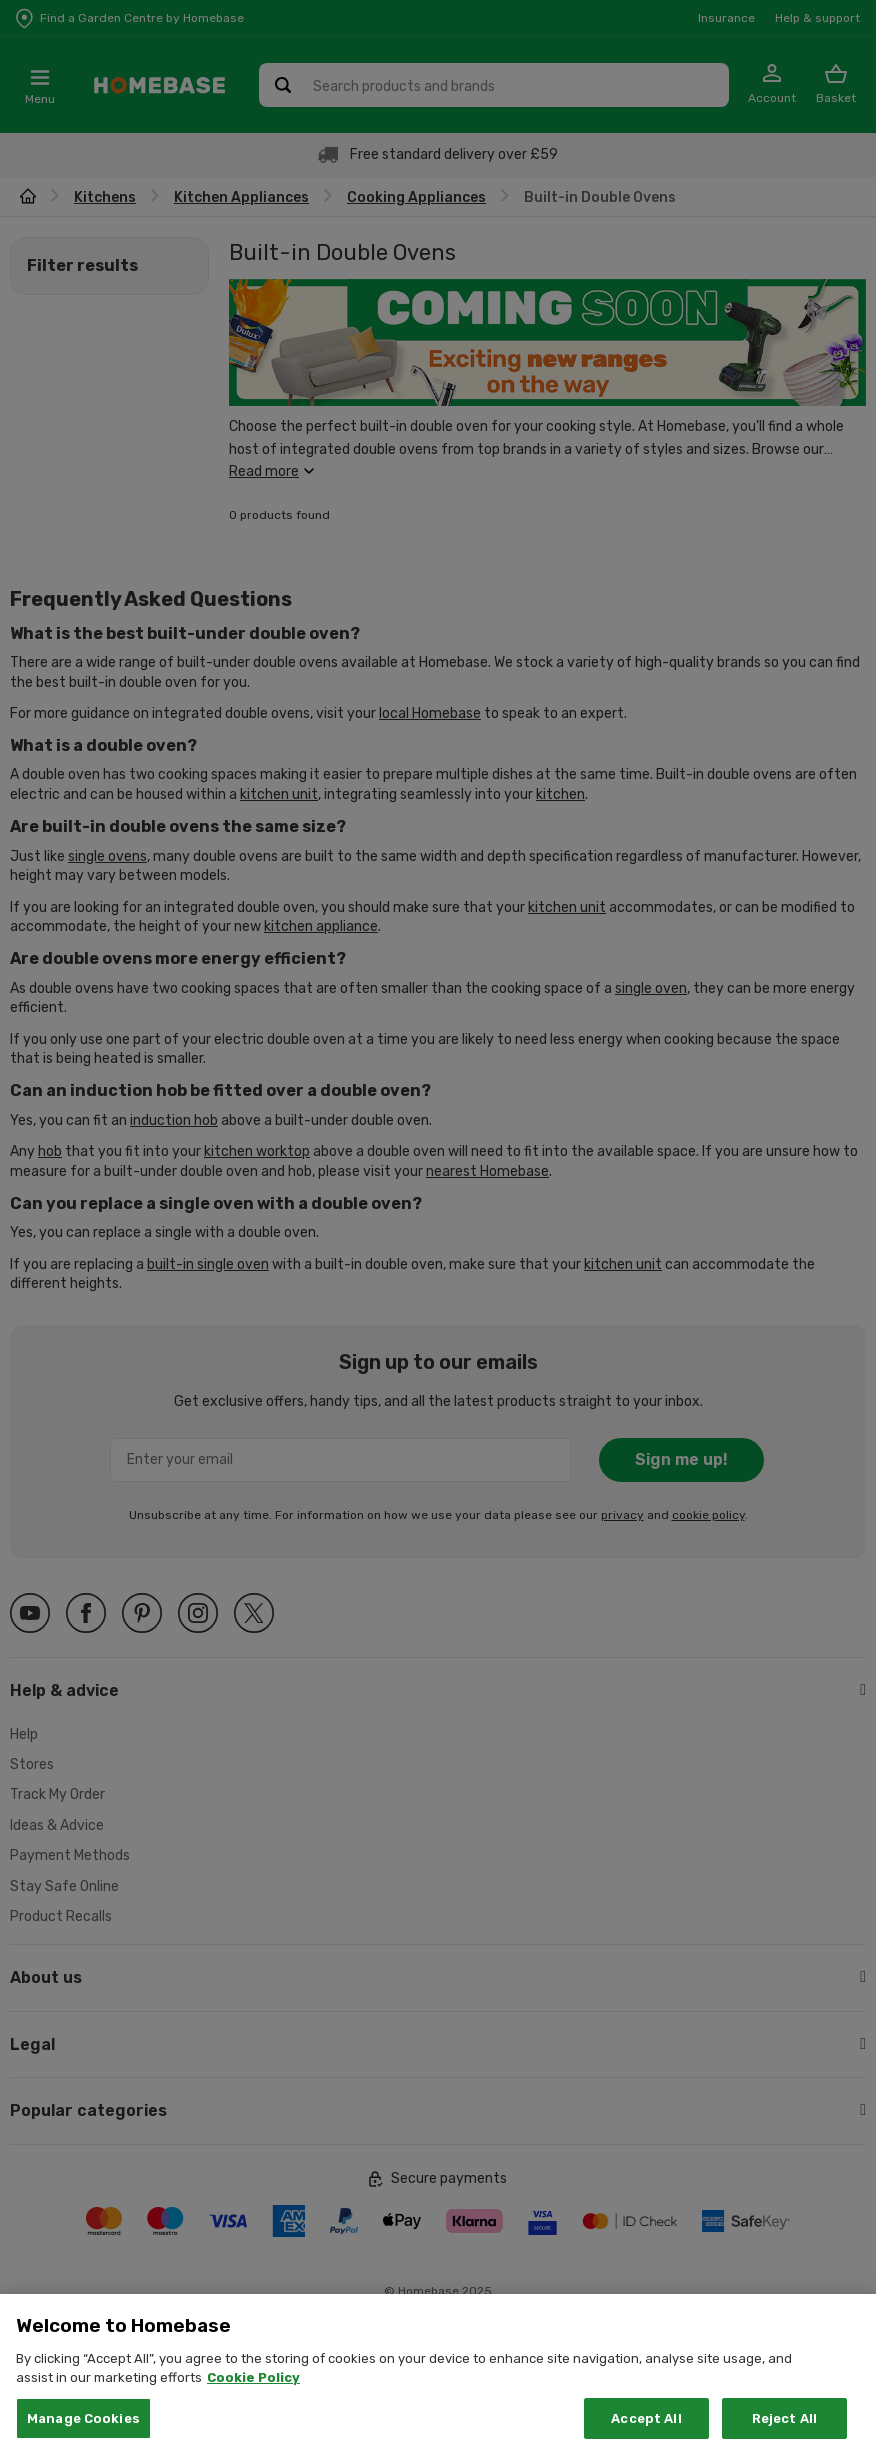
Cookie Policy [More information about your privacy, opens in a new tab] (253, 2398)
